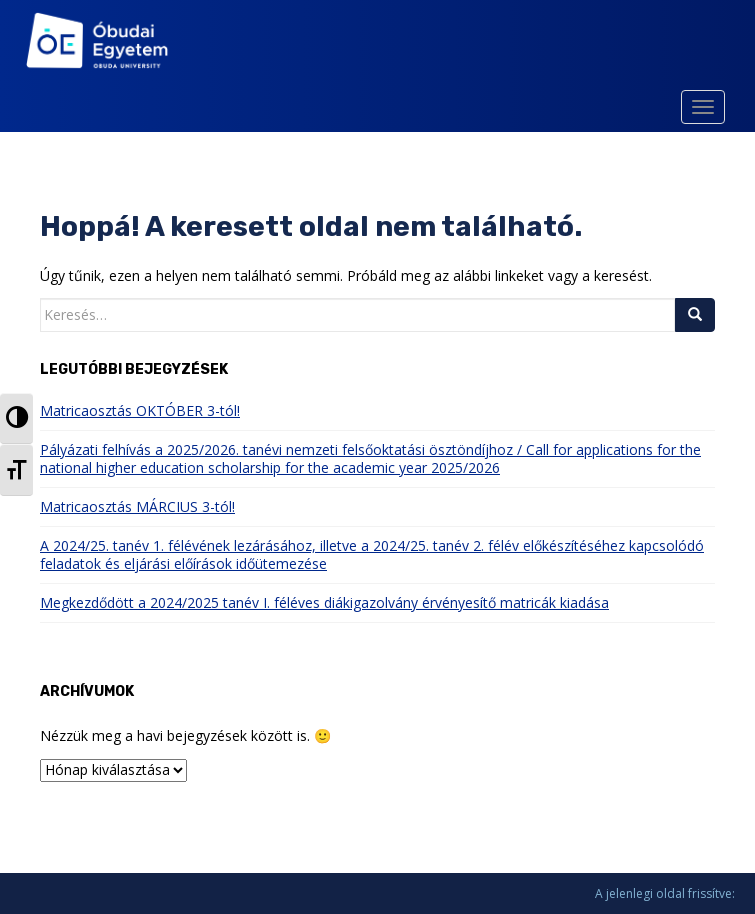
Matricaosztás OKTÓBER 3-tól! (140, 410)
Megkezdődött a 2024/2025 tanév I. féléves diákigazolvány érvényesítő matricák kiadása (324, 602)
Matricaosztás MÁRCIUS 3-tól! (137, 506)
